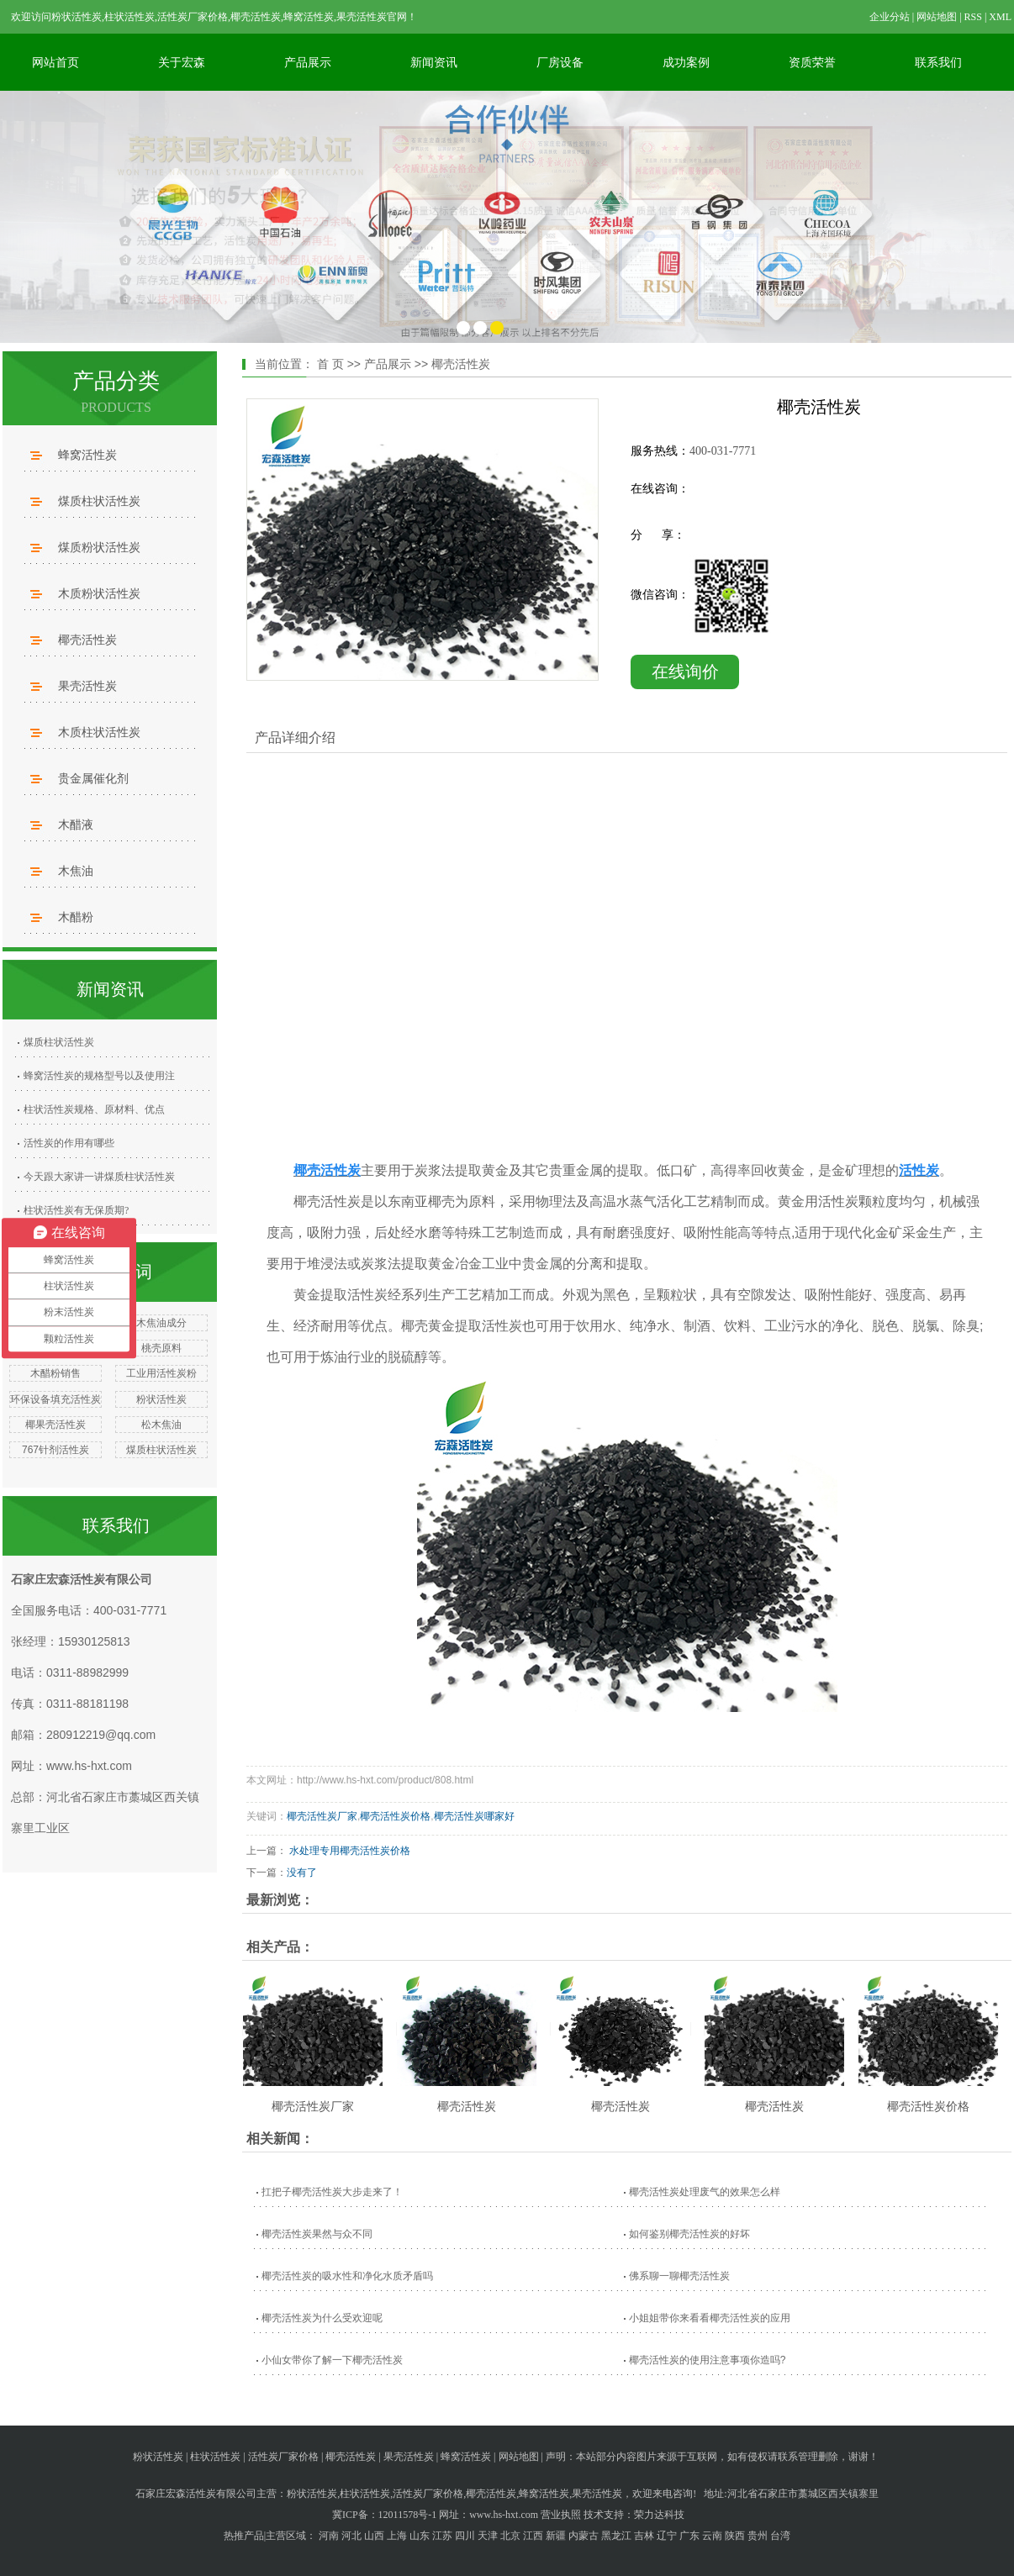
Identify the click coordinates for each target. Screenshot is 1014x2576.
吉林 (644, 2536)
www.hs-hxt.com (89, 1766)
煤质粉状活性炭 (99, 547)
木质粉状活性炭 (99, 593)
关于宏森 (181, 62)
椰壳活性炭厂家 (322, 1816)
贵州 (757, 2536)
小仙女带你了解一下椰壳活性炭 (332, 2360)
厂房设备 (560, 62)
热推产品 (244, 2536)
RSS (973, 17)
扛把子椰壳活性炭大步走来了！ (332, 2192)
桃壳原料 (161, 1348)
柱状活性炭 (215, 2457)
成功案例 (686, 62)
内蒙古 (583, 2536)
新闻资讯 (433, 62)
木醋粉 (75, 917)
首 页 (330, 364)
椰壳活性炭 (87, 639)
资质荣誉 (812, 62)
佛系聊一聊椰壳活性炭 (679, 2276)
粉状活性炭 (161, 1399)
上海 (397, 2536)
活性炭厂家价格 (283, 2457)
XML (1000, 17)
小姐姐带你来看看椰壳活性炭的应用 (709, 2318)
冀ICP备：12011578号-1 (384, 2515)
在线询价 (685, 671)
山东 (419, 2536)
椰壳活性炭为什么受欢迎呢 (322, 2318)
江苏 (442, 2536)
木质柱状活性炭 (99, 732)
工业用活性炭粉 (161, 1373)
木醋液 (75, 824)
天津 (488, 2536)
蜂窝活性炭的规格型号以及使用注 (99, 1076)
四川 (465, 2536)
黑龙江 (616, 2536)
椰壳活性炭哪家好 (474, 1816)
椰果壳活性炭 (55, 1424)
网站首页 (55, 62)
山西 (374, 2536)
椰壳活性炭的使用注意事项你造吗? (707, 2360)
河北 (351, 2536)
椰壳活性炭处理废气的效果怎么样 (704, 2192)
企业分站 (889, 17)
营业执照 (561, 2515)
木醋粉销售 (55, 1373)
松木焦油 (161, 1424)
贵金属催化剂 (93, 778)
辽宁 (667, 2536)
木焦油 (75, 870)
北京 (510, 2536)
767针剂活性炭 (55, 1450)
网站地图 (936, 17)
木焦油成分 (161, 1323)
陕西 (735, 2536)
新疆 (556, 2536)
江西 (533, 2536)
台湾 (780, 2536)
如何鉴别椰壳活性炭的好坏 (689, 2234)
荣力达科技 (659, 2515)
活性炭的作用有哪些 (69, 1143)
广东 (689, 2536)
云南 (712, 2536)
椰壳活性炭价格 (395, 1816)
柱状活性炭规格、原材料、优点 (94, 1109)
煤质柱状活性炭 (99, 501)
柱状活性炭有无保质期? (76, 1210)
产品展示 (307, 62)
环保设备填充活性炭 (55, 1399)
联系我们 (938, 62)
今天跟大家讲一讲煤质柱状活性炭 (99, 1177)
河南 (329, 2536)
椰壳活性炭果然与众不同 (316, 2234)
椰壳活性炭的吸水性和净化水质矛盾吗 (347, 2276)
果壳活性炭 (87, 686)
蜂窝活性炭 (87, 454)
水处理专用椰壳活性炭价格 (349, 1851)
